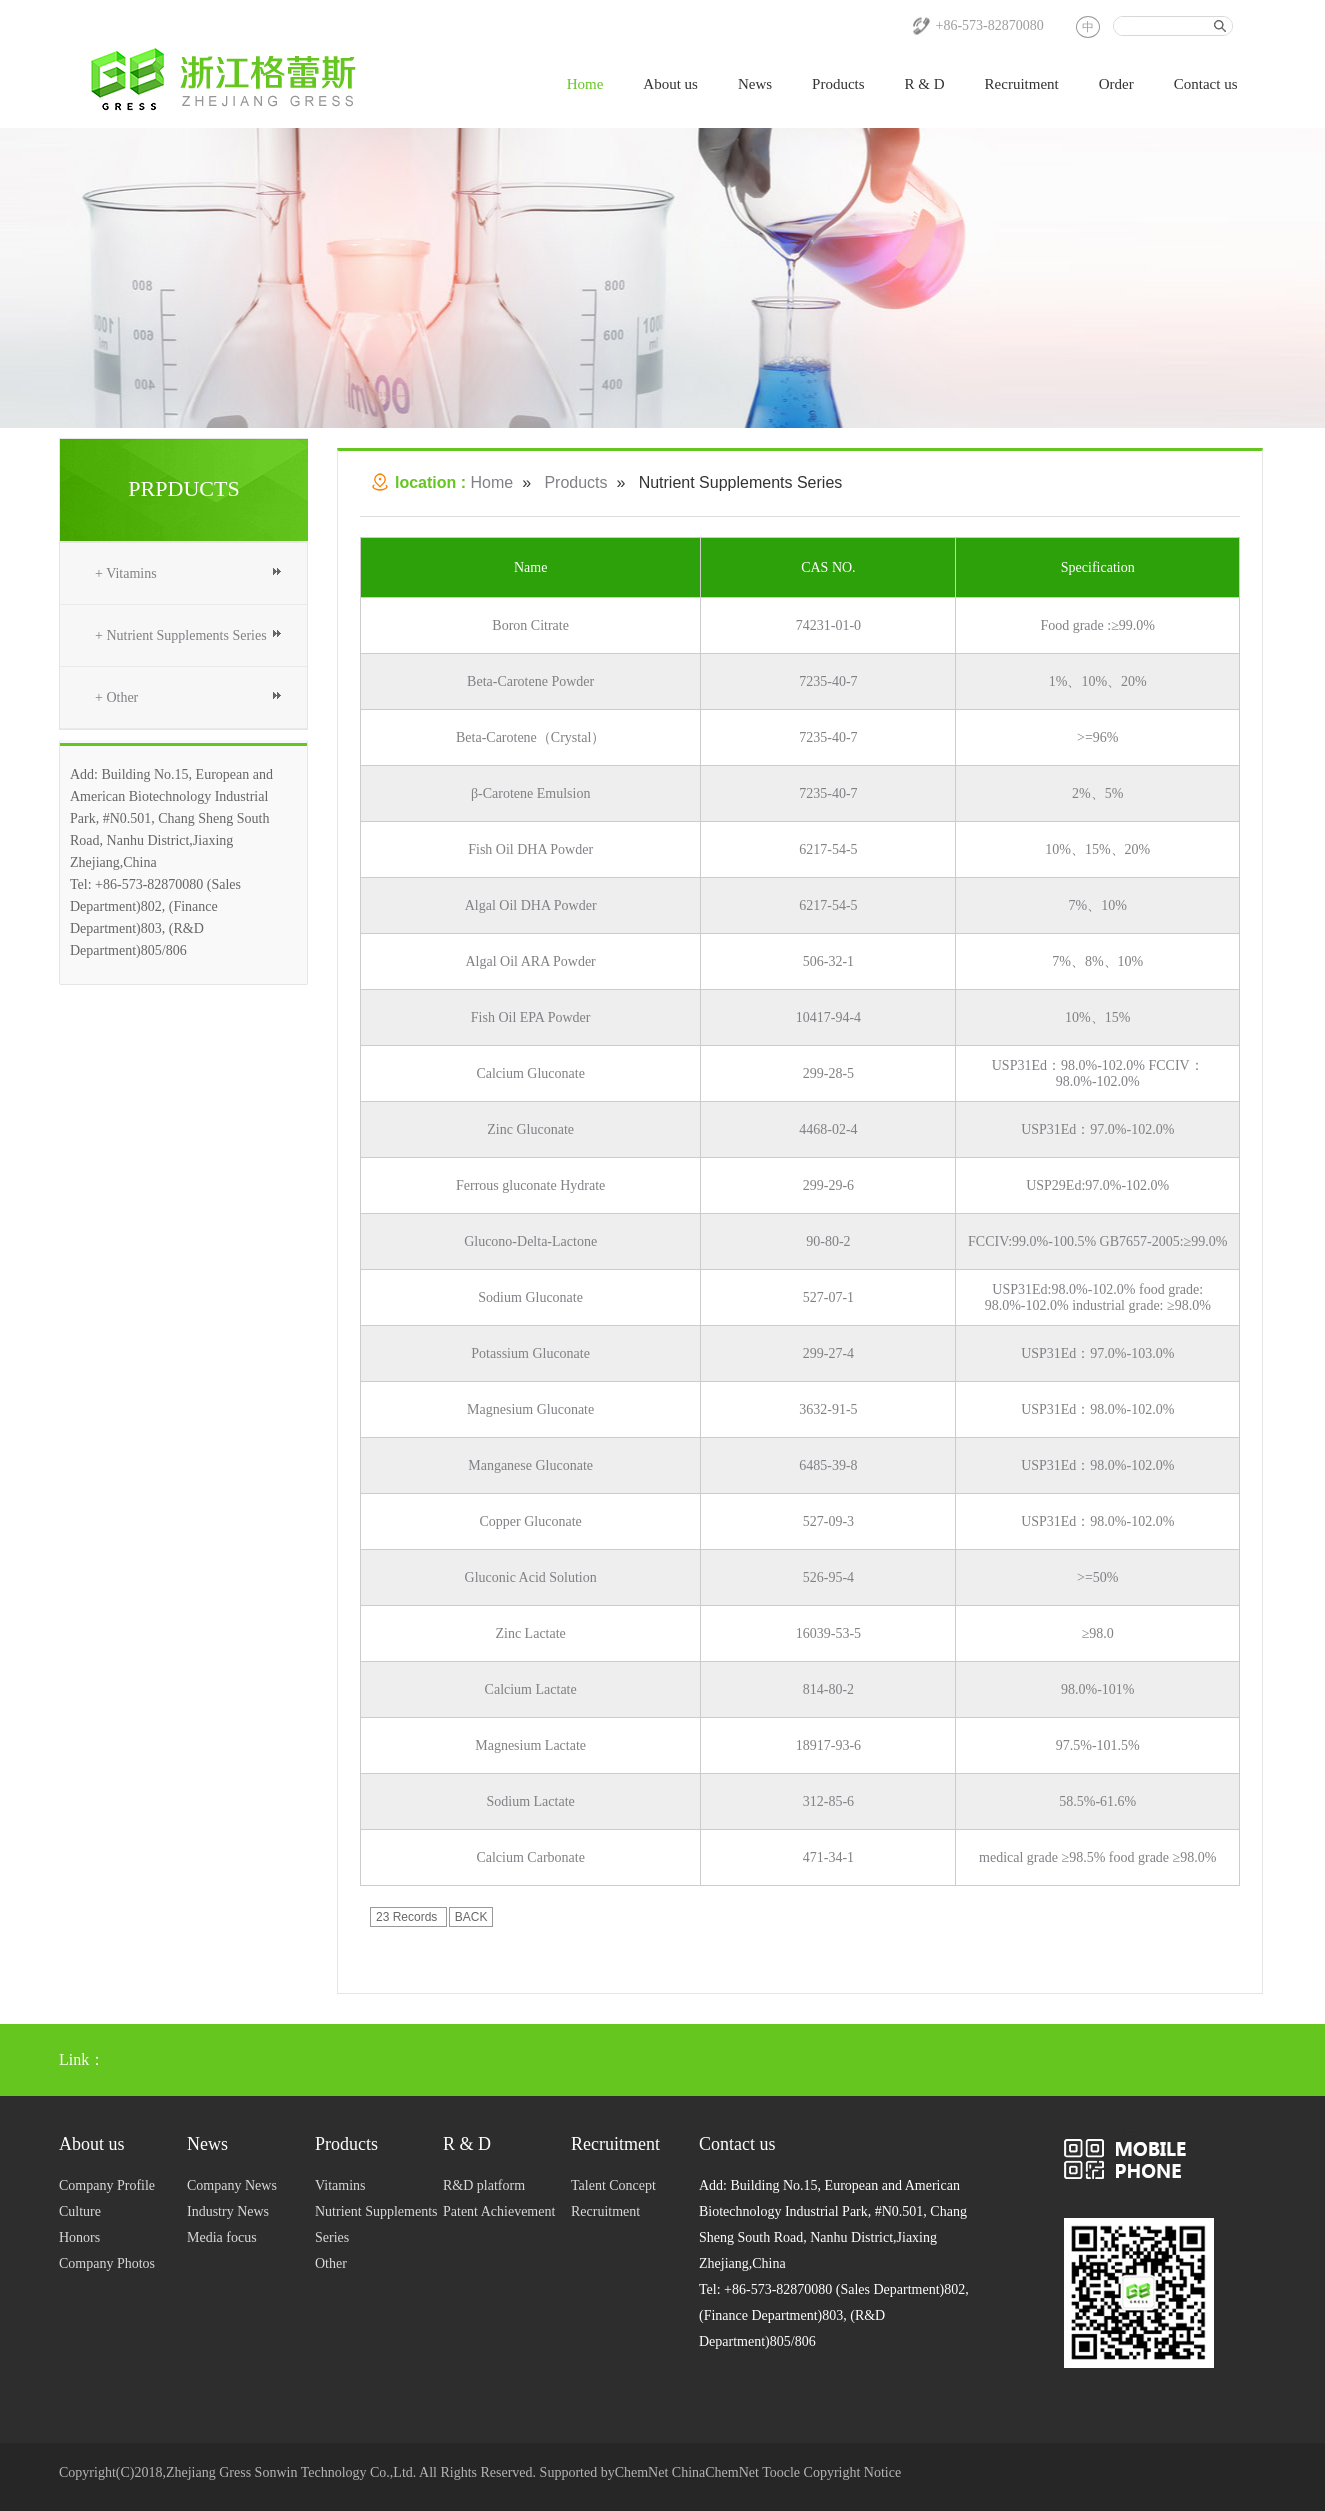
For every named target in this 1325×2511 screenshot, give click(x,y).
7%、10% (1098, 905)
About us (670, 84)
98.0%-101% (1098, 1689)
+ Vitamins (126, 573)
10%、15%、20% (1097, 849)
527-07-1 (828, 1297)
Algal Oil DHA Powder (531, 905)
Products (838, 84)
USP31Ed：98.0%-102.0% (1097, 1409)
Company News (232, 2185)
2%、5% (1097, 793)
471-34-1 (828, 1857)
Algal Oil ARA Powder (531, 961)
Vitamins (340, 2185)
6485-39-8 (828, 1465)
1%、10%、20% (1098, 681)
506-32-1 (828, 961)
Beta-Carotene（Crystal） (530, 737)
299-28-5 (828, 1073)
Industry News (228, 2211)
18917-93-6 (828, 1745)
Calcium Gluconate (530, 1073)
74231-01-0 (828, 625)
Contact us (1206, 84)
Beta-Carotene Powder (530, 681)
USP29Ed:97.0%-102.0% (1097, 1185)
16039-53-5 (828, 1633)
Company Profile (107, 2185)
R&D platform (484, 2185)
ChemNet (642, 2472)
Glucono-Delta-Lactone (530, 1241)
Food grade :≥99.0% (1097, 625)
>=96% (1097, 737)
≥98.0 (1098, 1633)
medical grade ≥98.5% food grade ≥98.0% (1097, 1857)
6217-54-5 (828, 849)
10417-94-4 (828, 1017)
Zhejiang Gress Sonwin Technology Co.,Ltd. (291, 2472)
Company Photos (107, 2263)
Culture (80, 2211)
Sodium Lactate (531, 1801)
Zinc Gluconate (530, 1129)
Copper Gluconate (531, 1521)
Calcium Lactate (531, 1689)
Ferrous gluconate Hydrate (530, 1185)
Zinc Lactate (530, 1633)
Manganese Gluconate (530, 1465)
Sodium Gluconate (530, 1297)
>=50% (1097, 1577)
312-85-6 (828, 1801)
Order (1116, 84)
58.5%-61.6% (1097, 1801)
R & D (925, 84)
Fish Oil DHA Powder (530, 849)
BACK (471, 1917)
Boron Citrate (530, 625)
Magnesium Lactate (530, 1745)
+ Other (116, 697)
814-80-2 (828, 1689)
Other (331, 2263)
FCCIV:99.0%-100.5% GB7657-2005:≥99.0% (1097, 1241)
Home (585, 84)
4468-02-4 (828, 1129)
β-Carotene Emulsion (531, 793)
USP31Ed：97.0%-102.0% (1097, 1129)
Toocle (781, 2472)
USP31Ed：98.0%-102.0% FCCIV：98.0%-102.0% (1098, 1073)
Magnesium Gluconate (530, 1409)
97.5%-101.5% (1098, 1745)
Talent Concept (613, 2185)
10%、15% (1097, 1017)
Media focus (222, 2237)
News (755, 84)
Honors (79, 2237)
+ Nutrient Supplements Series (181, 635)
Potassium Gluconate (530, 1353)
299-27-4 (828, 1353)
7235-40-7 (828, 681)
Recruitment (1022, 84)
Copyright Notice (853, 2472)
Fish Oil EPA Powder (531, 1017)
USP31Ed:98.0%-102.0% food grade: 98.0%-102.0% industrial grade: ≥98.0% (1098, 1297)
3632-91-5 (828, 1409)
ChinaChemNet (715, 2472)
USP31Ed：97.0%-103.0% (1097, 1353)
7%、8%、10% (1097, 961)
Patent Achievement (499, 2211)
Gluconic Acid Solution (531, 1577)
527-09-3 (828, 1521)
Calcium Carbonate (530, 1857)
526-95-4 (828, 1577)
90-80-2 (828, 1241)
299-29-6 (828, 1185)
